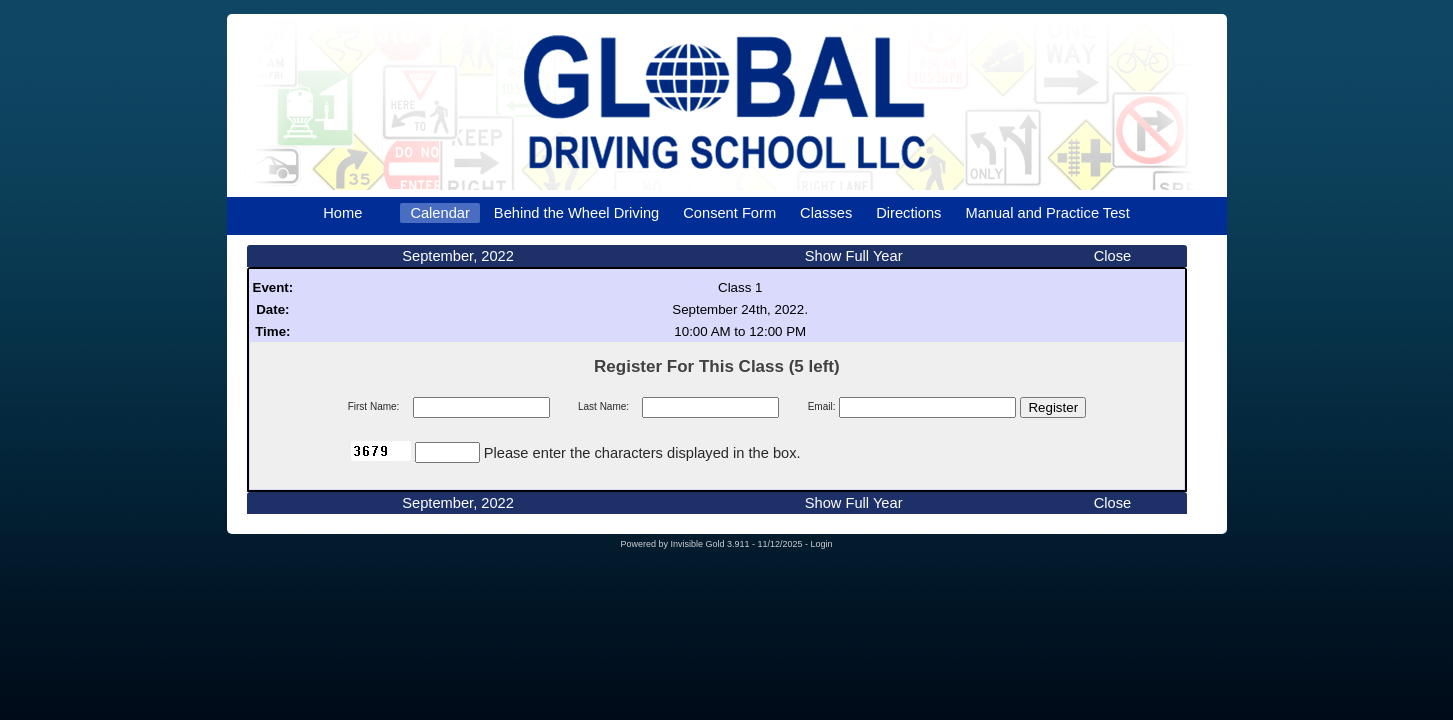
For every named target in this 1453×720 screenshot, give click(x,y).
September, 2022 (458, 256)
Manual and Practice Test (1047, 213)
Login (822, 544)
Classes (826, 213)
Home (342, 213)
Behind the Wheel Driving (576, 213)
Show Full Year (854, 256)
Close (1112, 256)
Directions (908, 213)
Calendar (439, 213)
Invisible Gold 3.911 (711, 544)
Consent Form (729, 213)
